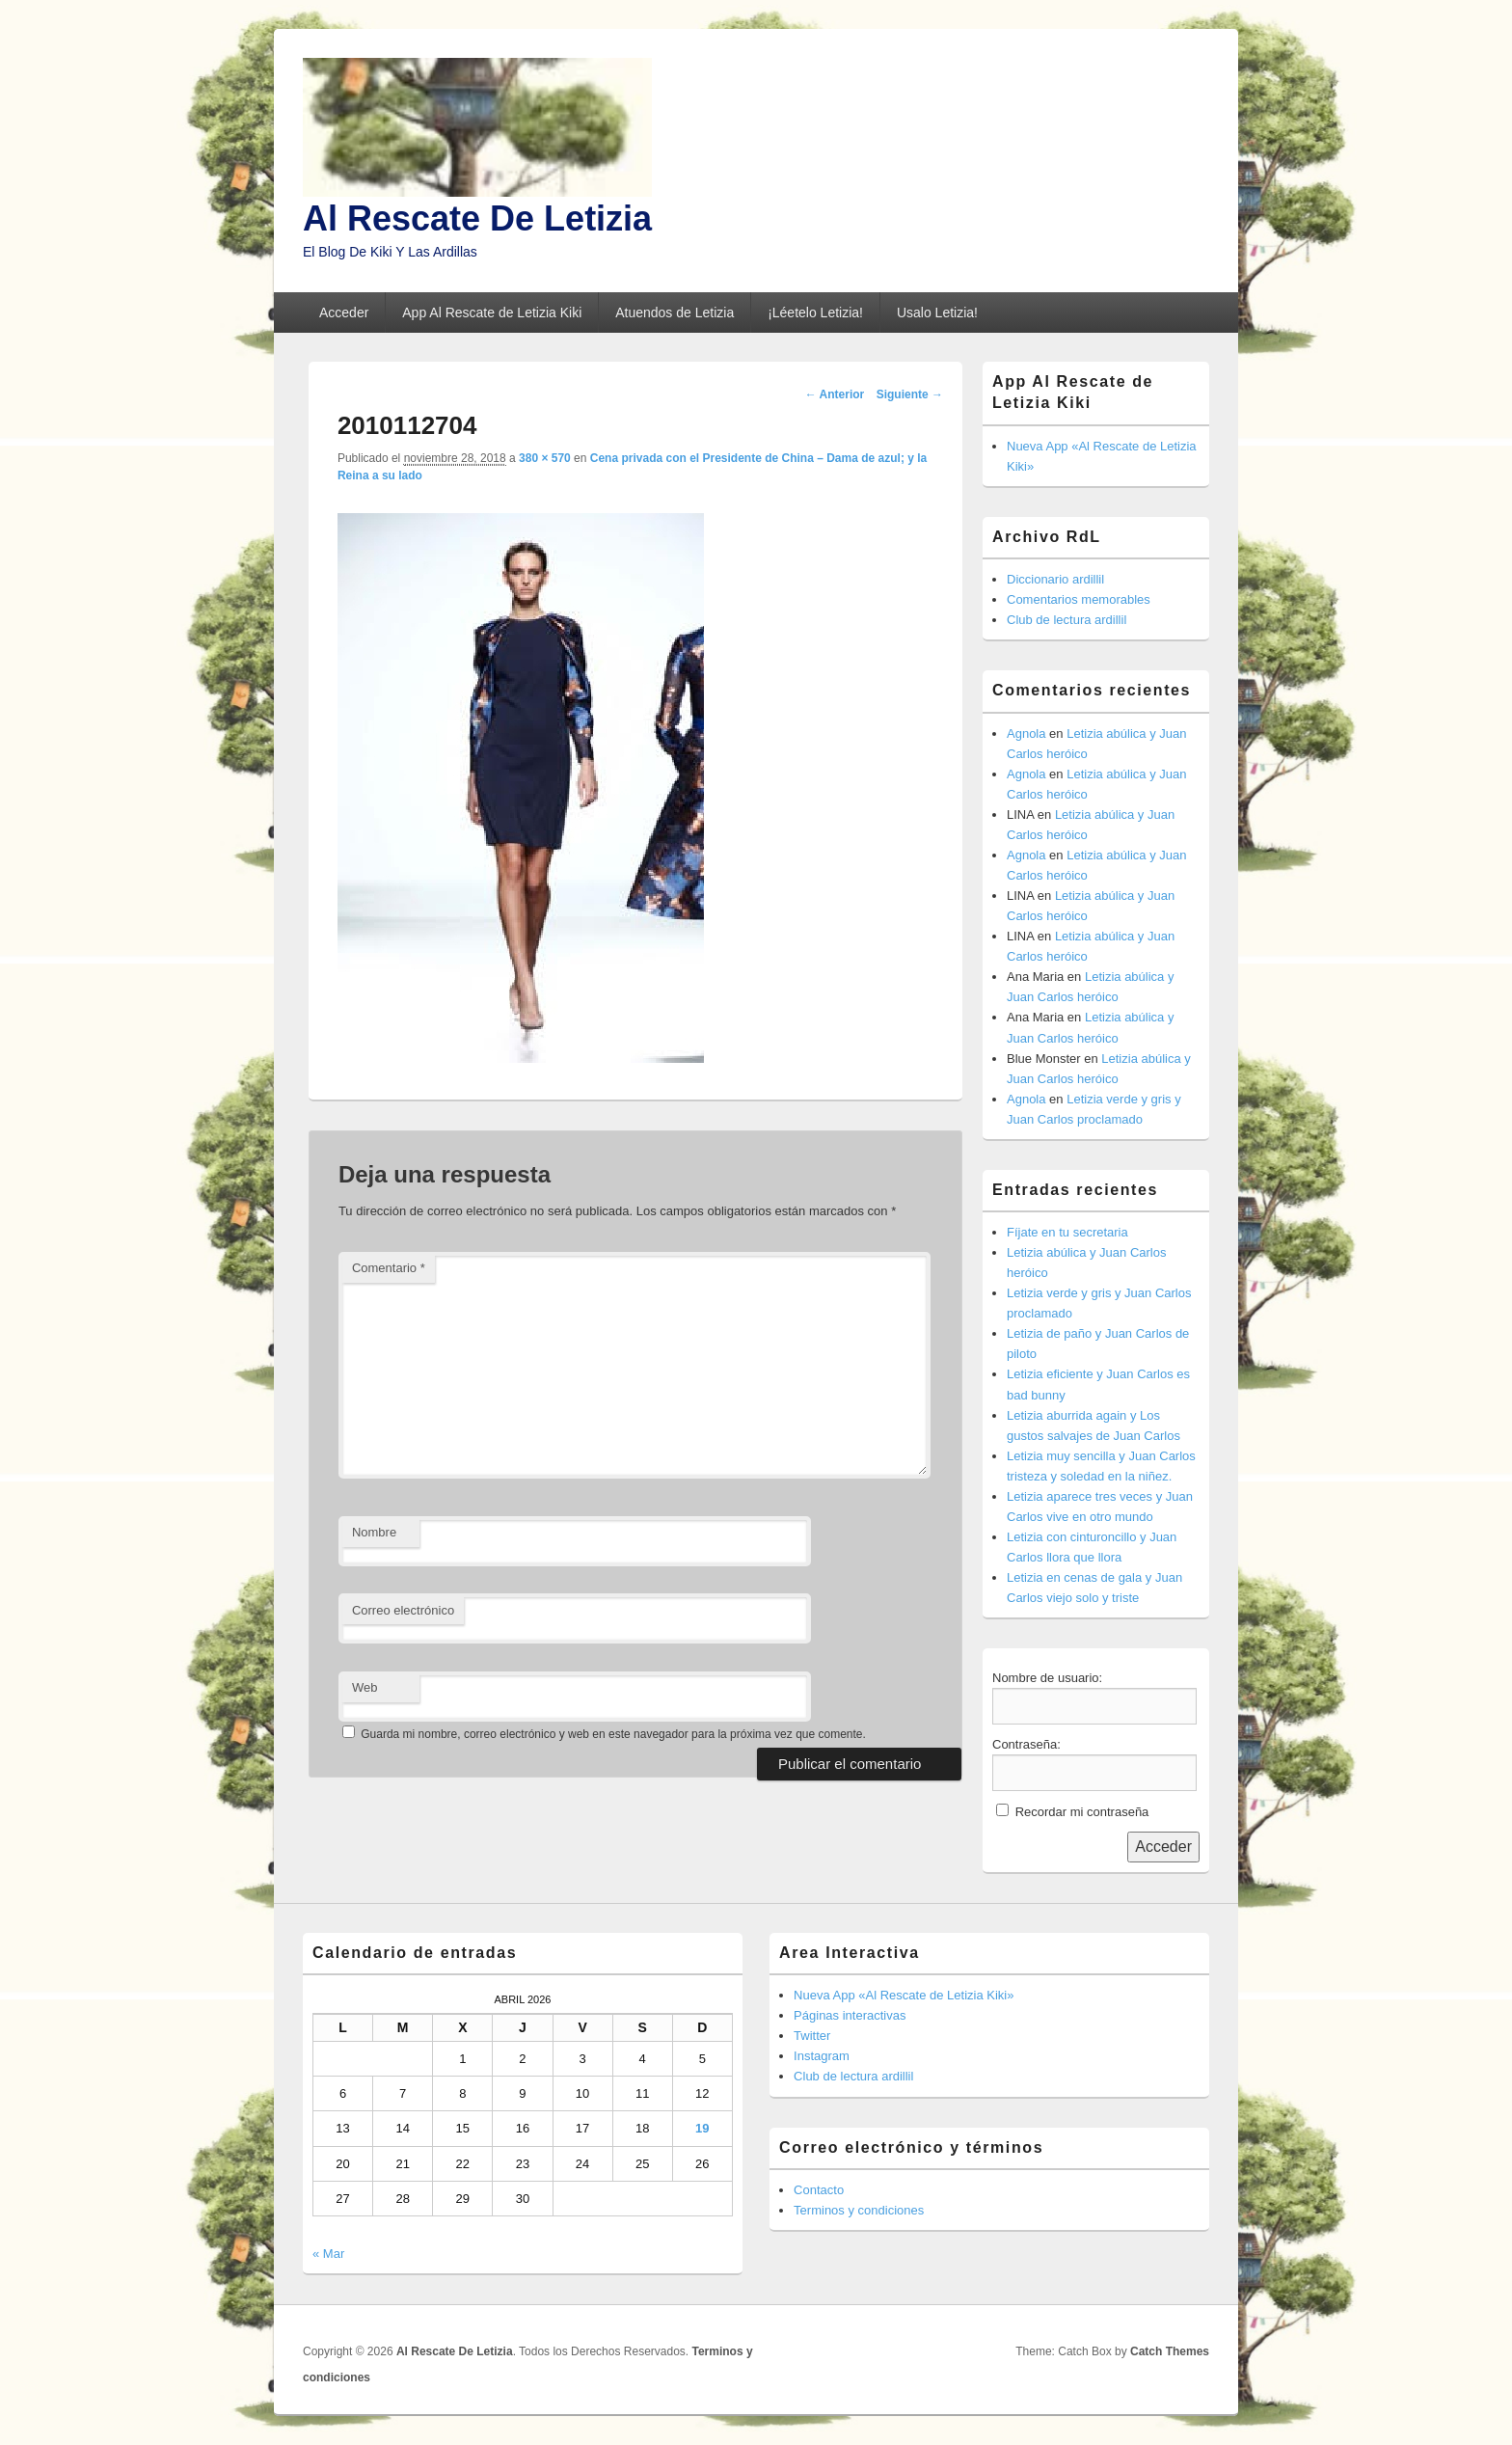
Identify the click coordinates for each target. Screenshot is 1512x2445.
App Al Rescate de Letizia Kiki (491, 312)
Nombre (374, 1532)
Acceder (343, 312)
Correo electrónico (403, 1610)
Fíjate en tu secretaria (1067, 1232)
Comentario (388, 1268)
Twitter (812, 2035)
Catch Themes (1169, 2351)
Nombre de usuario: (1047, 1678)
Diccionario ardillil (1055, 579)
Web (365, 1687)
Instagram (822, 2056)
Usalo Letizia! (937, 312)
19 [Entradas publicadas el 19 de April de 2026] (702, 2128)
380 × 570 (545, 458)
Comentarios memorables (1078, 599)
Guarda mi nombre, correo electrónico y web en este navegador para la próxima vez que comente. (613, 1734)
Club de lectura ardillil (1066, 619)
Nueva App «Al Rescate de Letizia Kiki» (903, 1995)
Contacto (819, 2190)
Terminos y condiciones (859, 2210)
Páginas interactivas (849, 2015)
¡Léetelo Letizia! (815, 312)
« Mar (328, 2253)
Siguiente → (910, 394)
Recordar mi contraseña (1082, 1812)
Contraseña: (1026, 1744)
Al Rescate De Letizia (477, 218)
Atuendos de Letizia (674, 312)
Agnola (1026, 733)
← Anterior (835, 394)
